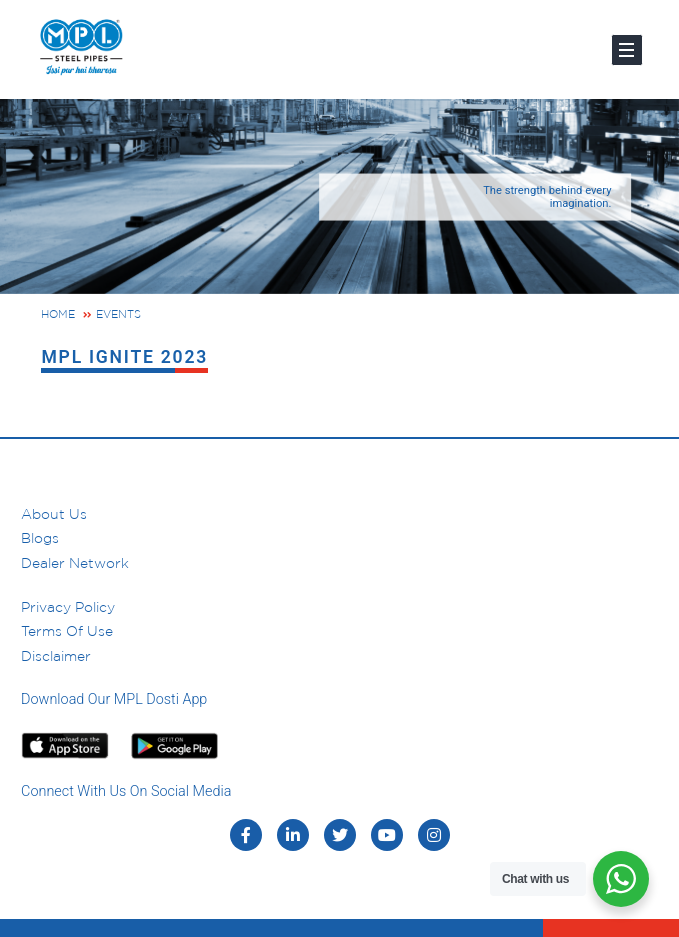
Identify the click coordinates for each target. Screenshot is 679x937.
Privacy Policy (68, 607)
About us (54, 514)
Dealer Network (75, 563)
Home (58, 314)
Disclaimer (56, 656)
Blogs (40, 538)
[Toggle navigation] (627, 50)
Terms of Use (67, 631)
